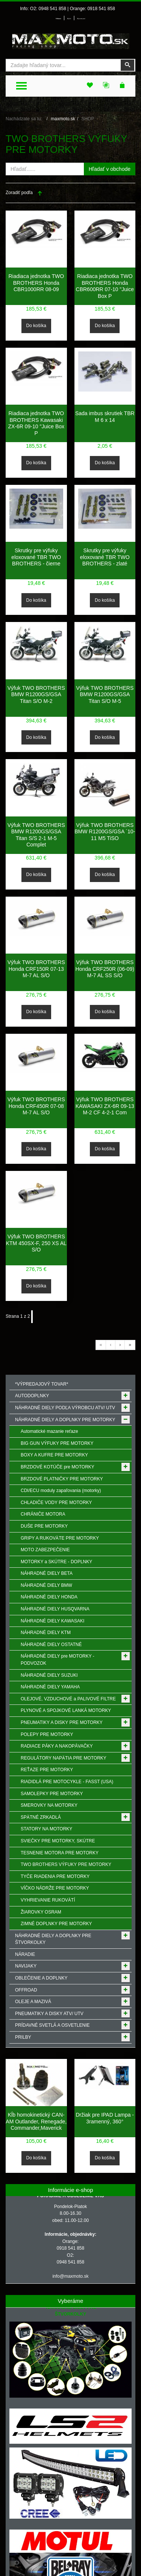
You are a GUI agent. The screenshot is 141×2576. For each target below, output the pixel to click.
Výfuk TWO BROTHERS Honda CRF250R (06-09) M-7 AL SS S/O (105, 968)
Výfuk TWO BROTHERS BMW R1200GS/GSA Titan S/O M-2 (36, 694)
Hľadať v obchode (109, 169)
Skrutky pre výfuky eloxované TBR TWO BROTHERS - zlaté (105, 557)
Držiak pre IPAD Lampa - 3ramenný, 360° (105, 2118)
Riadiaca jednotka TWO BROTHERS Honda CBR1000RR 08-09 (36, 282)
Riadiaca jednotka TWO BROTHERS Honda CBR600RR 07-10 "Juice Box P (105, 286)
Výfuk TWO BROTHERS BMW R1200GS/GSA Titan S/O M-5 (104, 694)
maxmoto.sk (63, 118)
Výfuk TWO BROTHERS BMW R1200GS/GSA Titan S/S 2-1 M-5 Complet (36, 835)
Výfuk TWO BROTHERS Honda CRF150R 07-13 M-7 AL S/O (36, 968)
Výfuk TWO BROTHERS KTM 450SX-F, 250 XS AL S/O (36, 1243)
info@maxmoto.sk (70, 2276)
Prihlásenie (58, 18)
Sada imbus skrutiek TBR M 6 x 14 (105, 416)
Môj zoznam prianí (81, 18)
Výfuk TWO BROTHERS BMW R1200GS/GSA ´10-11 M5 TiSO (104, 831)
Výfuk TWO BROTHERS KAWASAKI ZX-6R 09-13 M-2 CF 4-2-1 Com (105, 1105)
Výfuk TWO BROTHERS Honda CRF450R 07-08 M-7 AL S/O (36, 1105)
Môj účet (69, 18)
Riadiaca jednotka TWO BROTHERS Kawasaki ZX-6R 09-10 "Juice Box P (36, 423)
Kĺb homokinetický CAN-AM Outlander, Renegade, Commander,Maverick (36, 2121)
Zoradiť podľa (19, 192)
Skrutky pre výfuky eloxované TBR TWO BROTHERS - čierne (36, 557)
